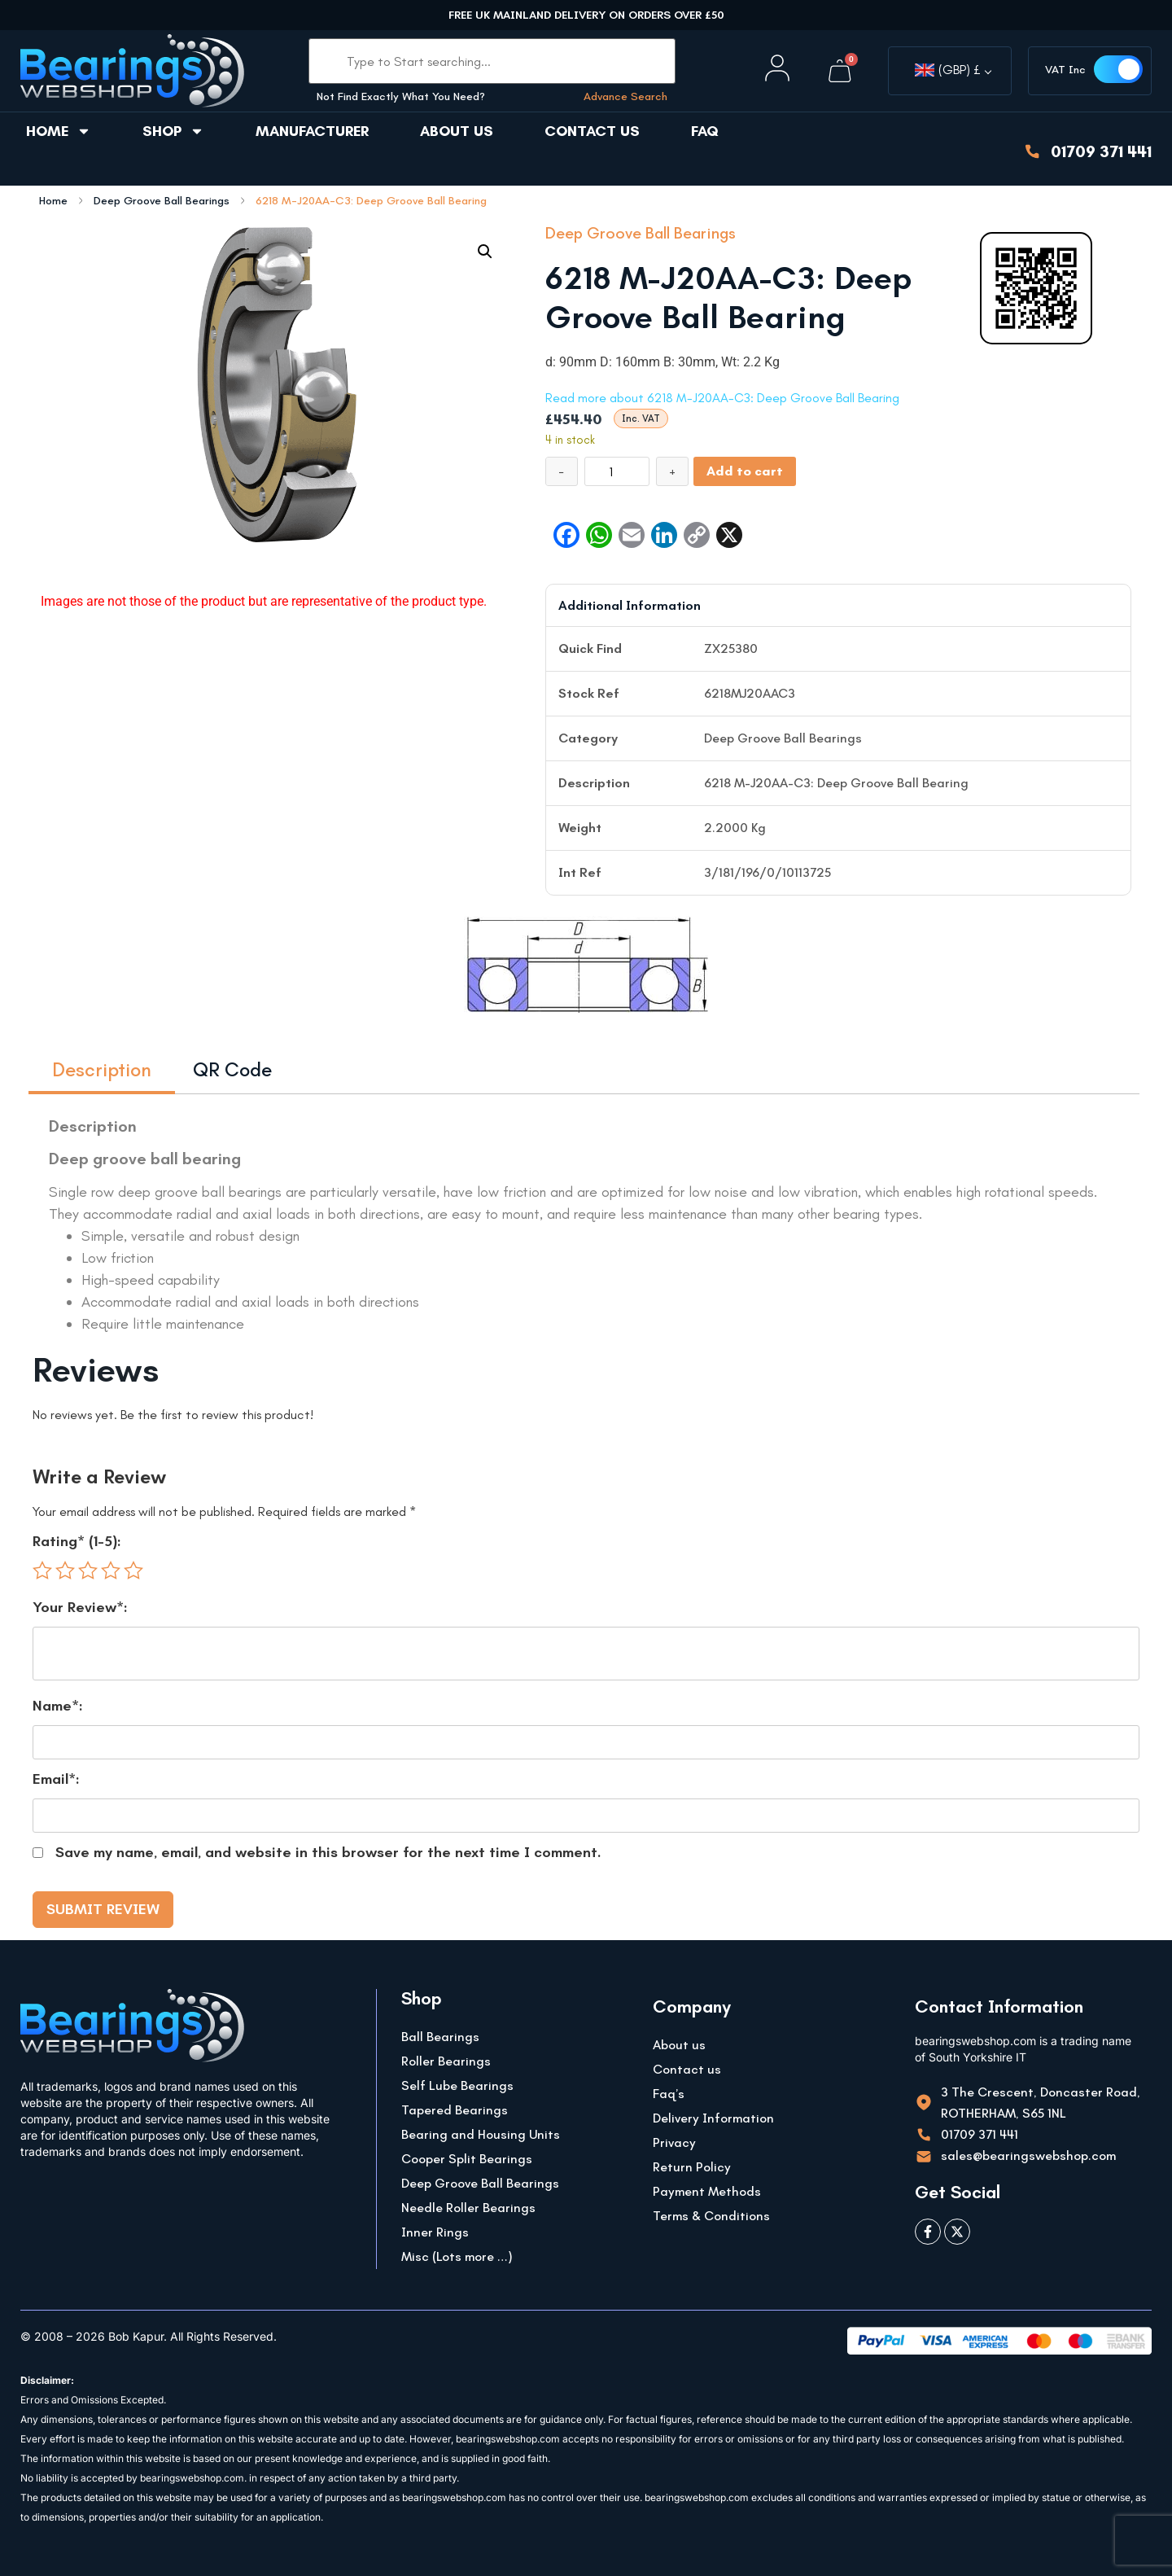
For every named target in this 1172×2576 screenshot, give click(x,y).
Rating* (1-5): (77, 1541)
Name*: (58, 1705)
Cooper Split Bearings (466, 2158)
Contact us (592, 131)
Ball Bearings (440, 2036)
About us (456, 131)
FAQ (705, 131)
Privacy (674, 2142)
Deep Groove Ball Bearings (162, 201)
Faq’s (668, 2093)
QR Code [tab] (232, 1069)
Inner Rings (435, 2232)
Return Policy (692, 2167)
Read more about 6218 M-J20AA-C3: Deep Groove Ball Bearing (722, 397)
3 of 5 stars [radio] (88, 1570)
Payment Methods (707, 2191)
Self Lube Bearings (457, 2085)
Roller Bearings (446, 2061)
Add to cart (744, 471)
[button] (485, 251)
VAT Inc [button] (1065, 70)
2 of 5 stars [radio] (65, 1570)
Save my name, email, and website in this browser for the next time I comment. (328, 1852)
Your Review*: (80, 1607)
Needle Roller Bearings (468, 2207)
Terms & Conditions (711, 2215)
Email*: (56, 1779)
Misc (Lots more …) (457, 2256)
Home (58, 131)
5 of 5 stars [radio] (133, 1570)
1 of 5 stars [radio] (42, 1570)
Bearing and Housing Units (480, 2134)
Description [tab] (101, 1069)
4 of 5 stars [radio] (110, 1570)
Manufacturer (312, 131)
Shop (173, 131)
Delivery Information (713, 2118)
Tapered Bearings (454, 2110)
